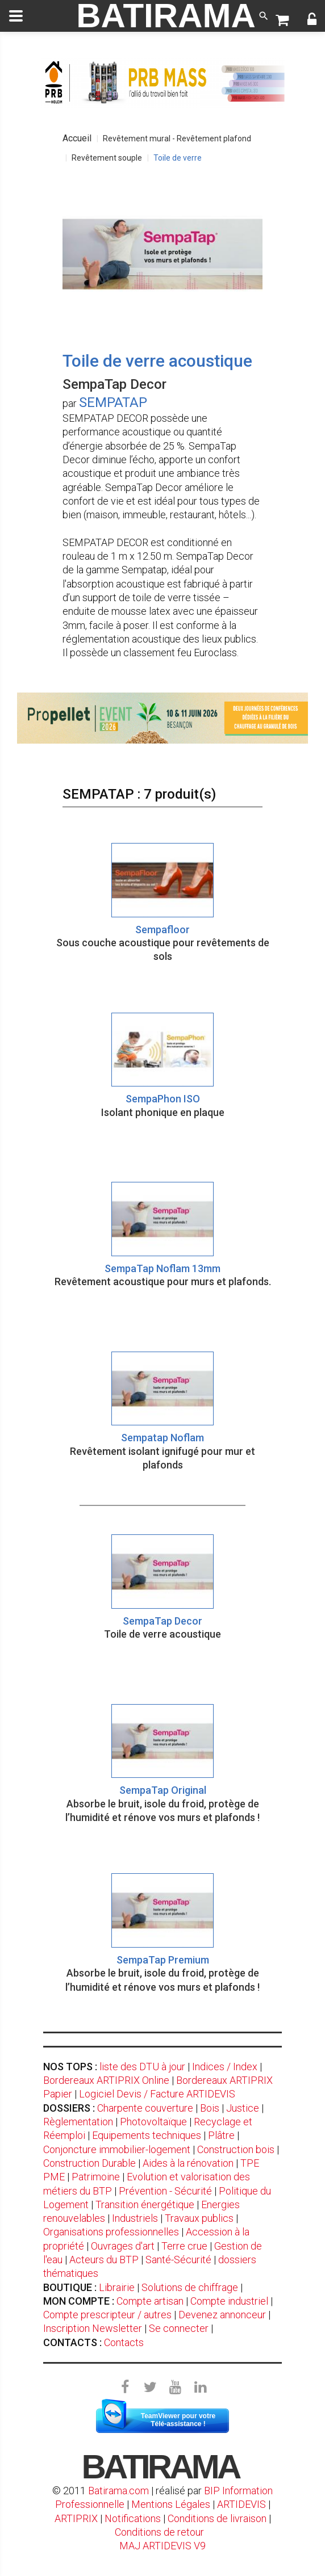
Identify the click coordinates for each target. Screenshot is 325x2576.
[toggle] (16, 16)
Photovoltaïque (153, 2122)
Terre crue (184, 2246)
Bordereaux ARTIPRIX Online (106, 2080)
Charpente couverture (145, 2108)
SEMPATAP (113, 402)
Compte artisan (150, 2301)
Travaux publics (199, 2218)
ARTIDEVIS (241, 2504)
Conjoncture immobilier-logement (116, 2149)
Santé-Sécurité (178, 2259)
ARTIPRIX (76, 2518)
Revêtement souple (107, 157)
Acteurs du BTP (104, 2259)
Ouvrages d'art (123, 2246)
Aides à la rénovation (188, 2163)
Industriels (135, 2218)
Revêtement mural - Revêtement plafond (177, 138)
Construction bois (235, 2149)
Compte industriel (229, 2301)
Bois (209, 2108)
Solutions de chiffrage (189, 2287)
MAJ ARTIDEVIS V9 (162, 2546)
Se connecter (179, 2328)
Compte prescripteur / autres (107, 2315)
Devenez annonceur (222, 2315)
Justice (242, 2108)
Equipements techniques (146, 2135)
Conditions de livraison (217, 2518)
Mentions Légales (170, 2504)
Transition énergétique (144, 2204)
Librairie (117, 2287)
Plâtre (221, 2135)
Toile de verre (177, 157)
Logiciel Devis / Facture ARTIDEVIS (157, 2094)
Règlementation (78, 2122)
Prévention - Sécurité (165, 2191)
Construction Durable (89, 2163)
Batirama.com (118, 2491)
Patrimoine (96, 2177)
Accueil (77, 138)
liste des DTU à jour (142, 2066)
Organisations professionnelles (111, 2232)
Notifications (134, 2518)
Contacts (124, 2342)
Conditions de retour (159, 2532)
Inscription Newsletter (92, 2328)
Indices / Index (224, 2066)
